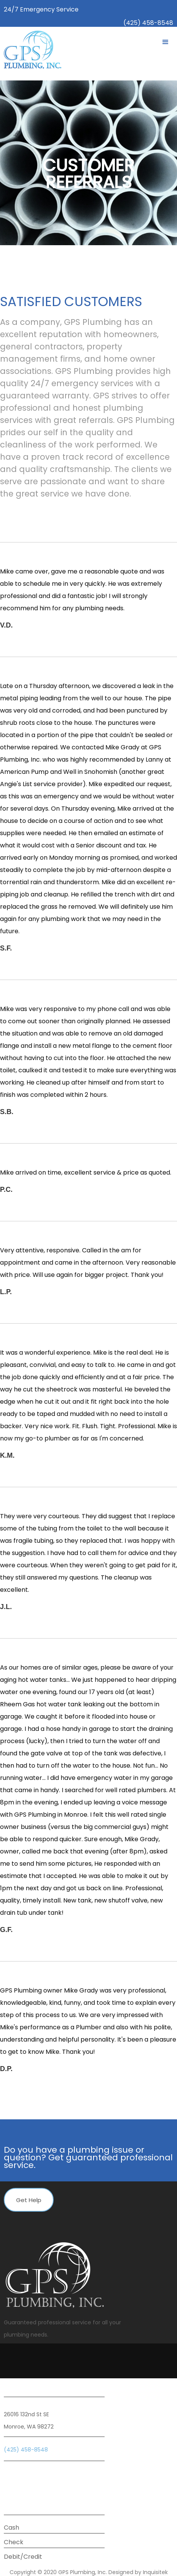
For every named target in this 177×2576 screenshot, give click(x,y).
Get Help (28, 2200)
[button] (165, 42)
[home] (30, 50)
